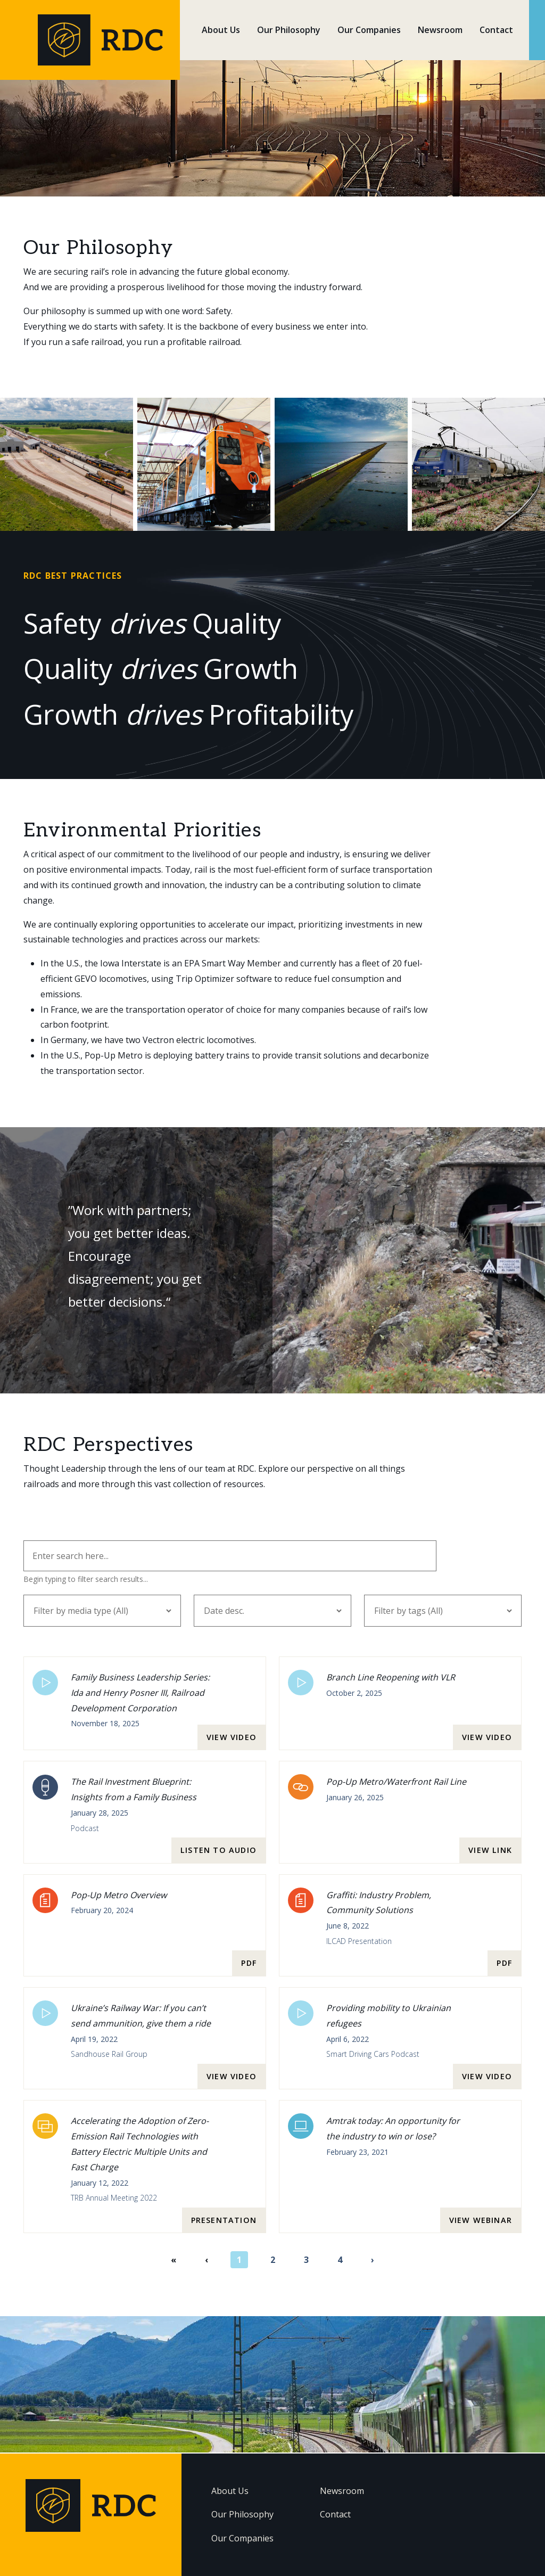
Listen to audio (218, 1850)
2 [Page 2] (272, 2261)
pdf (249, 1964)
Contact (496, 30)
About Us (221, 30)
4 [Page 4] (339, 2261)
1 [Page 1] (239, 2261)
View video (232, 1738)
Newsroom (440, 30)
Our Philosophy (288, 30)
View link (490, 1850)
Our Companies (369, 30)
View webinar (480, 2221)
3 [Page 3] (306, 2261)
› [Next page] (372, 2261)
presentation (224, 2221)
